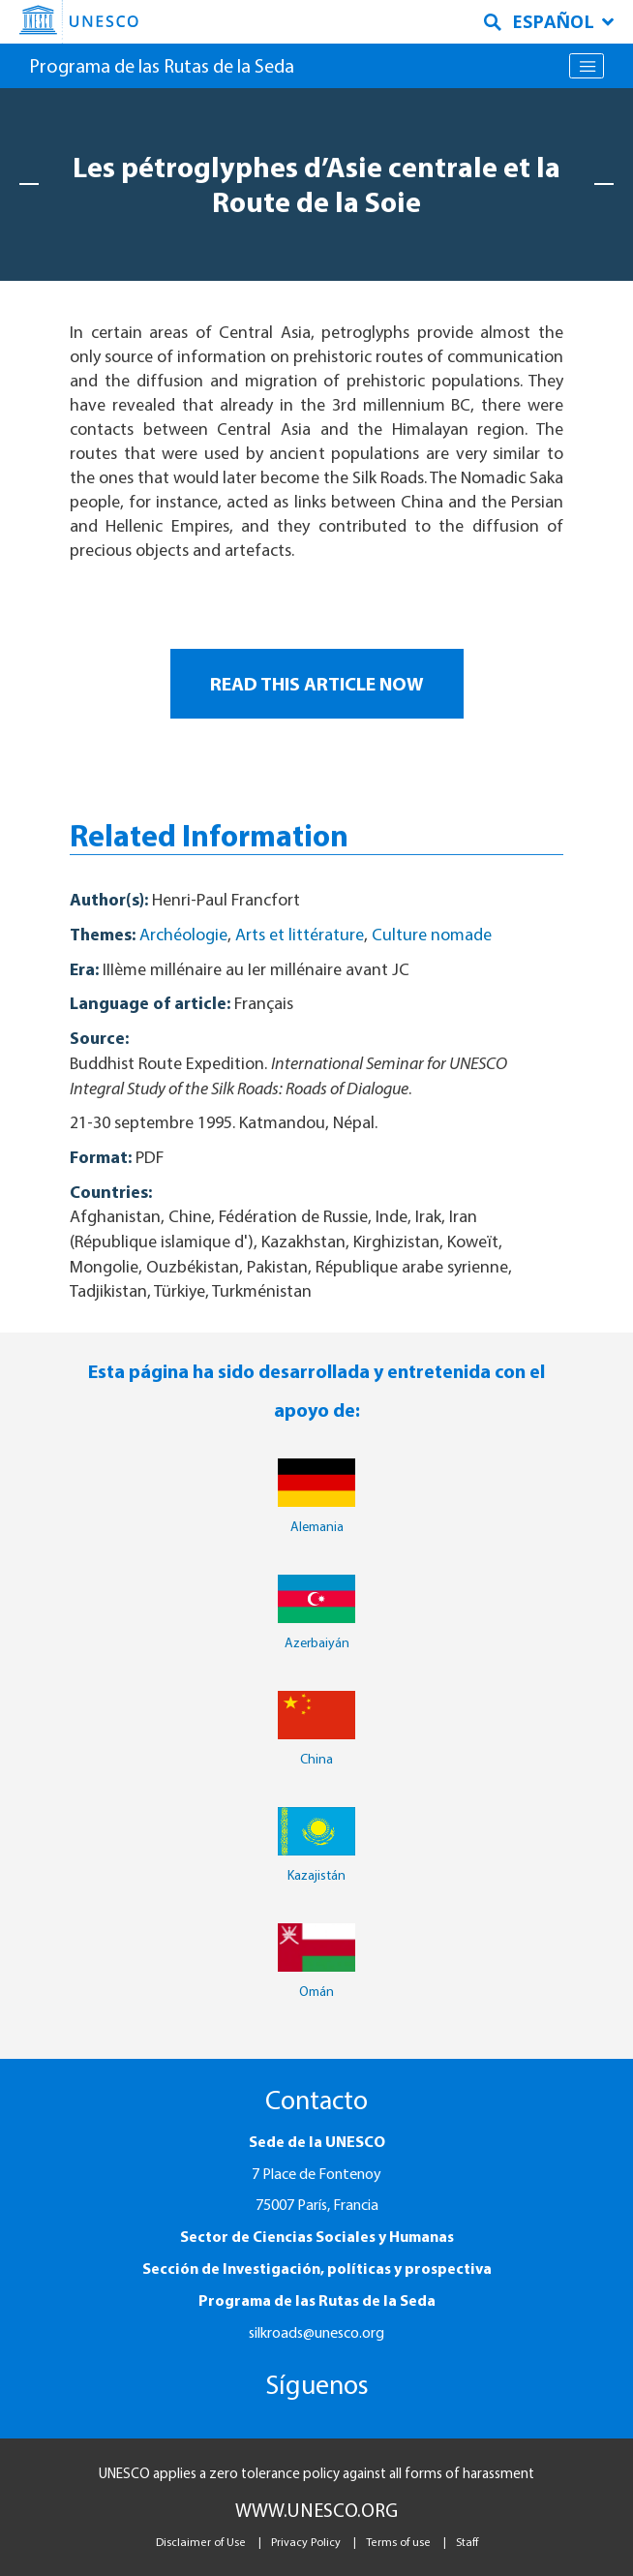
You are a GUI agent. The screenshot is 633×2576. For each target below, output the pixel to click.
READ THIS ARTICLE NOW (317, 683)
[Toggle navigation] (586, 65)
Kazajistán (316, 1875)
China (316, 1758)
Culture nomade (432, 934)
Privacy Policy (306, 2541)
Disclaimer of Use (201, 2541)
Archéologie (183, 934)
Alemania (317, 1526)
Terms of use (398, 2541)
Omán (316, 1991)
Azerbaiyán (317, 1642)
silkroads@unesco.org (316, 2332)
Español (563, 21)
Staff (467, 2541)
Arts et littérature (299, 934)
